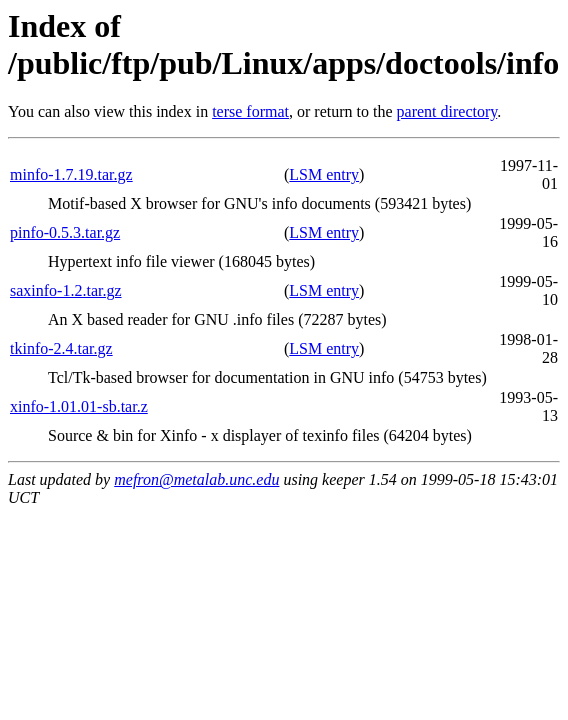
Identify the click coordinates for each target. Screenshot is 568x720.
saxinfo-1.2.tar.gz (66, 290)
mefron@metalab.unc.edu (196, 479)
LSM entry (324, 174)
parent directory (447, 111)
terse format (250, 111)
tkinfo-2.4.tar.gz (61, 348)
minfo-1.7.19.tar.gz (71, 174)
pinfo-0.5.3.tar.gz (65, 232)
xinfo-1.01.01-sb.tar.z (79, 406)
